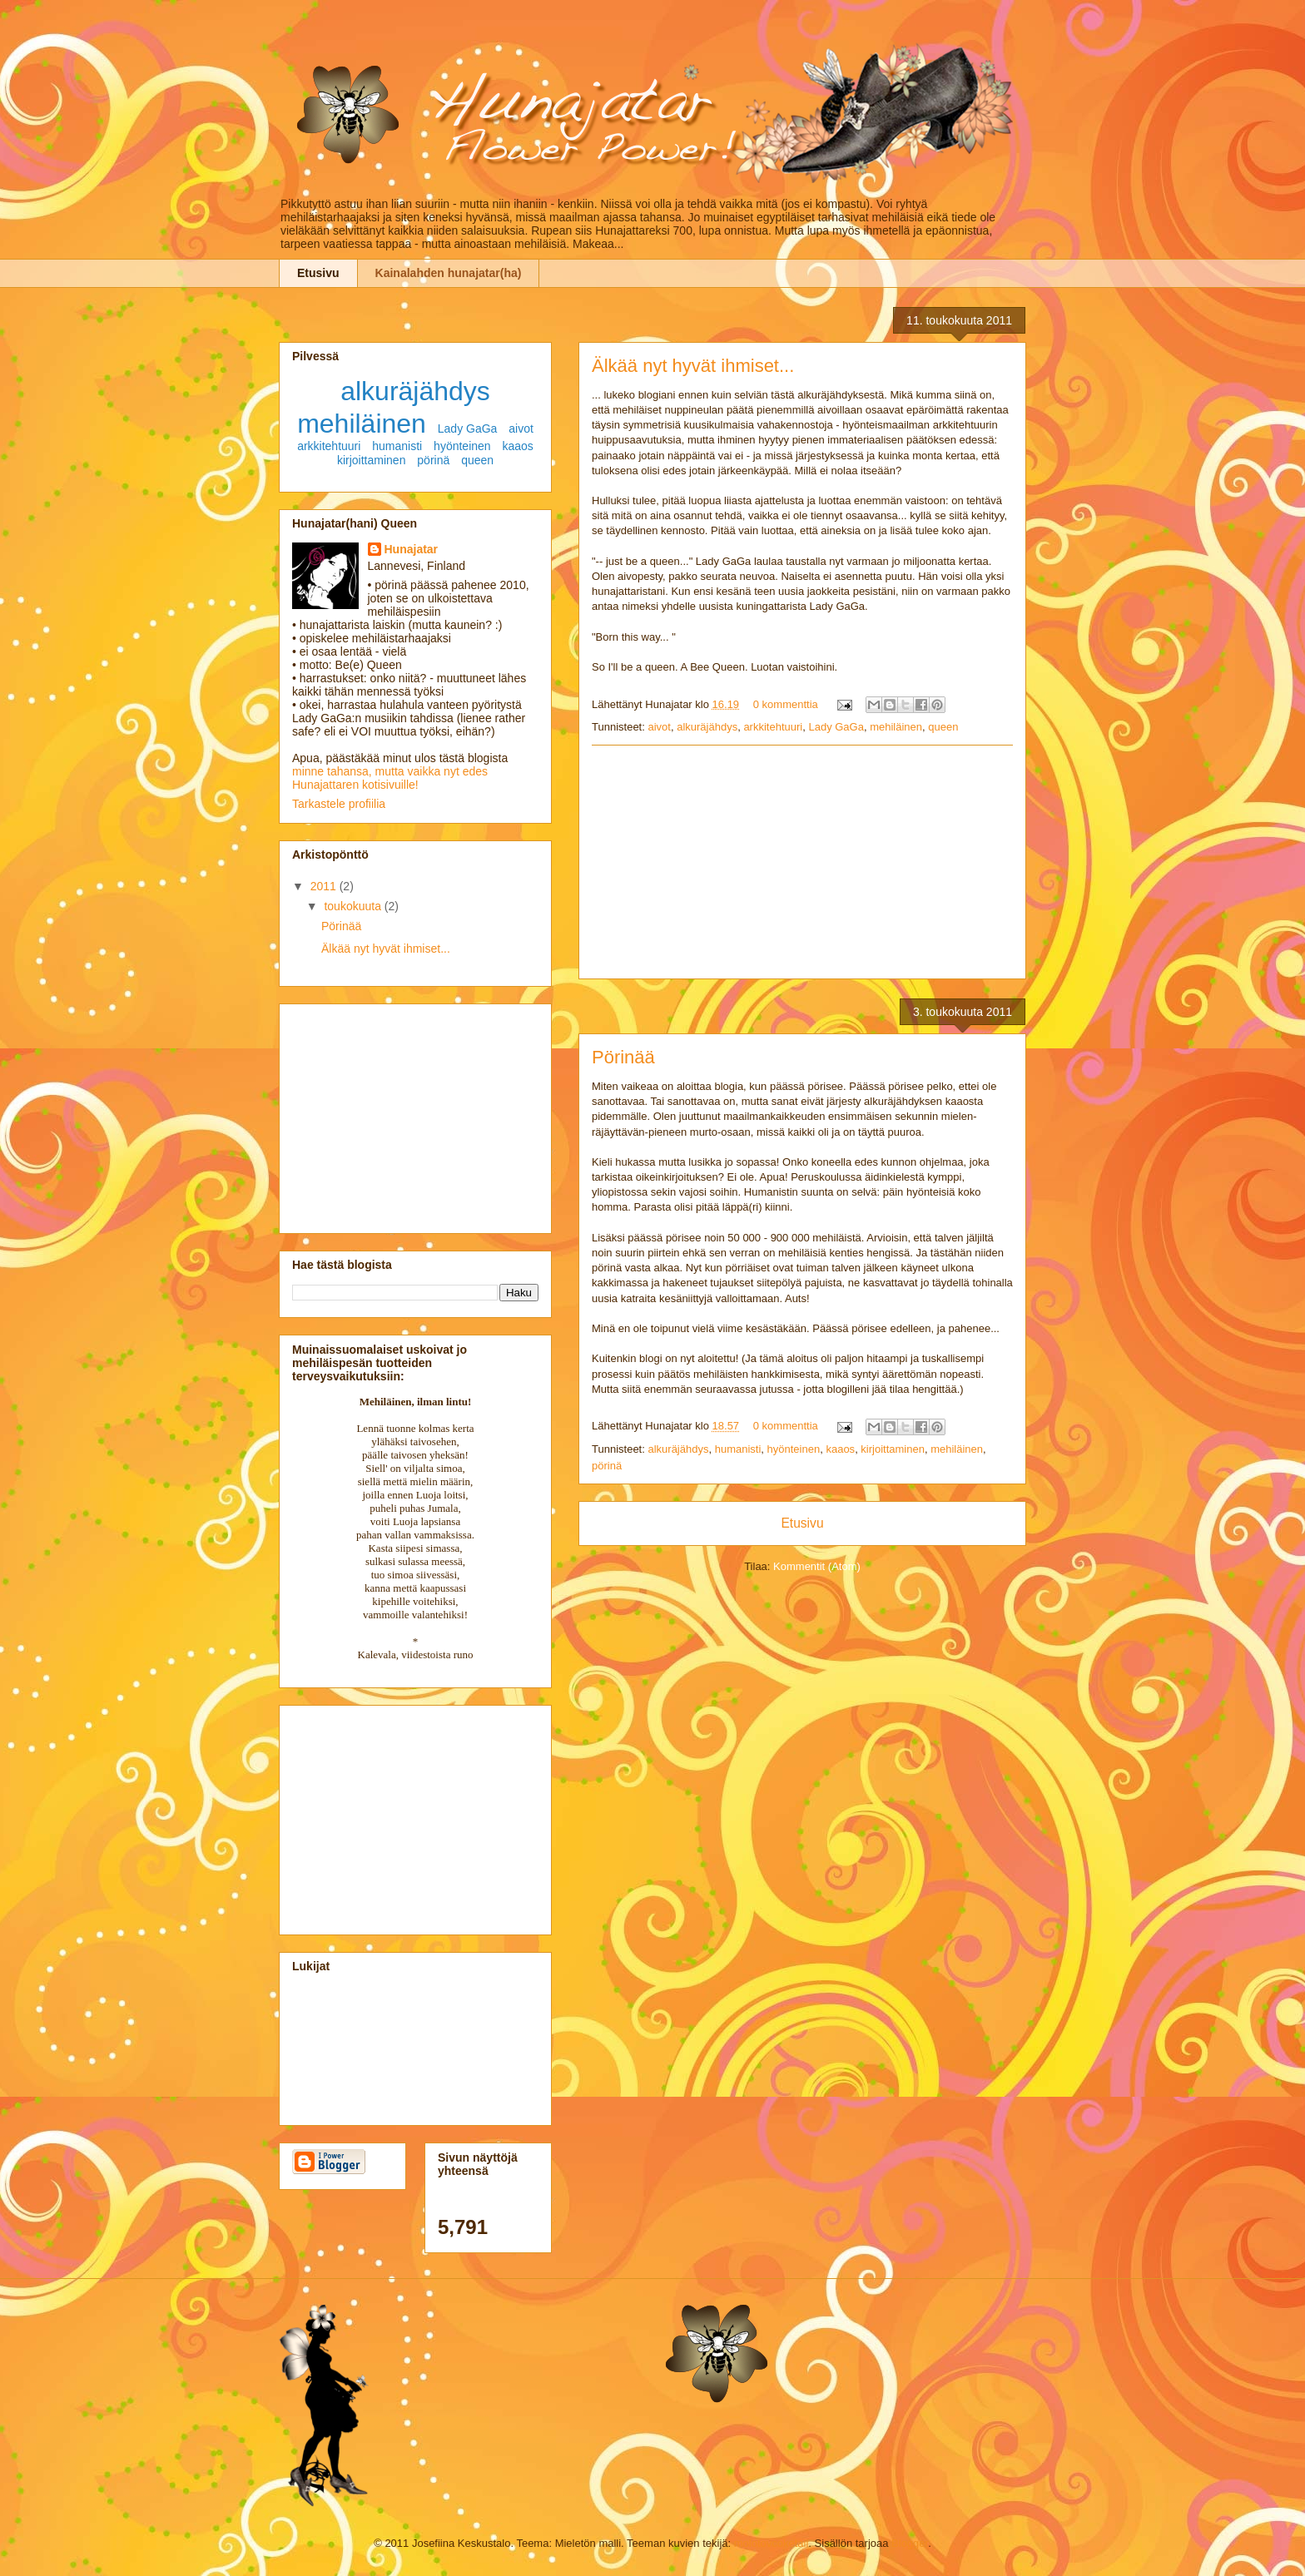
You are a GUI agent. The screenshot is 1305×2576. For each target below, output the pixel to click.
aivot (659, 727)
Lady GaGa (836, 727)
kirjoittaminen (893, 1449)
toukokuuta (354, 906)
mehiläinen (896, 727)
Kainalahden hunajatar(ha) (448, 273)
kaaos (840, 1449)
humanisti (738, 1449)
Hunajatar (412, 549)
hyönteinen (794, 1449)
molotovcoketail (771, 2543)
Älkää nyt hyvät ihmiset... (693, 365)
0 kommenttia (785, 704)
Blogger (909, 2543)
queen (943, 727)
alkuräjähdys (707, 727)
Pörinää (623, 1057)
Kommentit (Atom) (817, 1566)
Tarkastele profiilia (338, 803)
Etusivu (318, 273)
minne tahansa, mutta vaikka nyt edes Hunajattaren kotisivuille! (390, 778)
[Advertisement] (802, 862)
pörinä (607, 1465)
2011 (325, 886)
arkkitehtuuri (772, 727)
